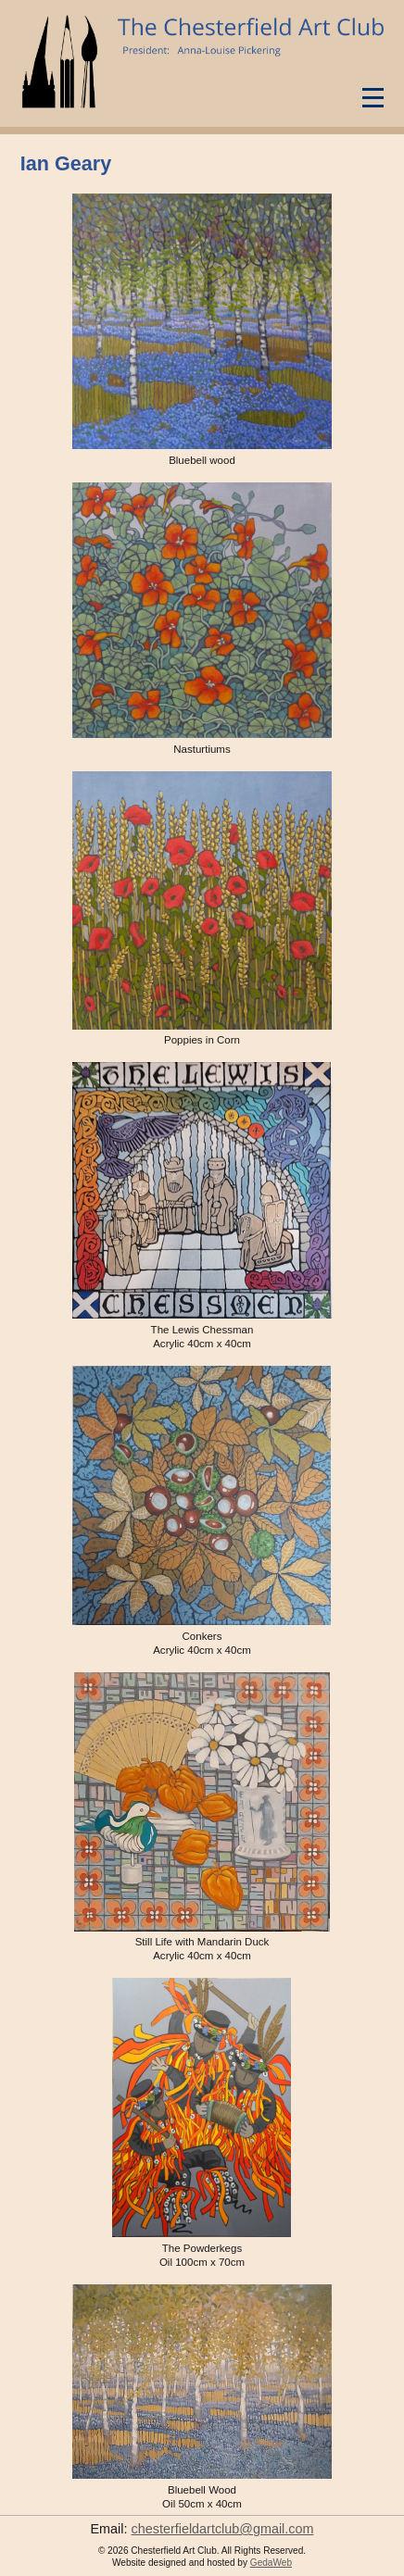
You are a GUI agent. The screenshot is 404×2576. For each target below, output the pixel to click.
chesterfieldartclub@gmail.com (223, 2528)
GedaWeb (271, 2562)
